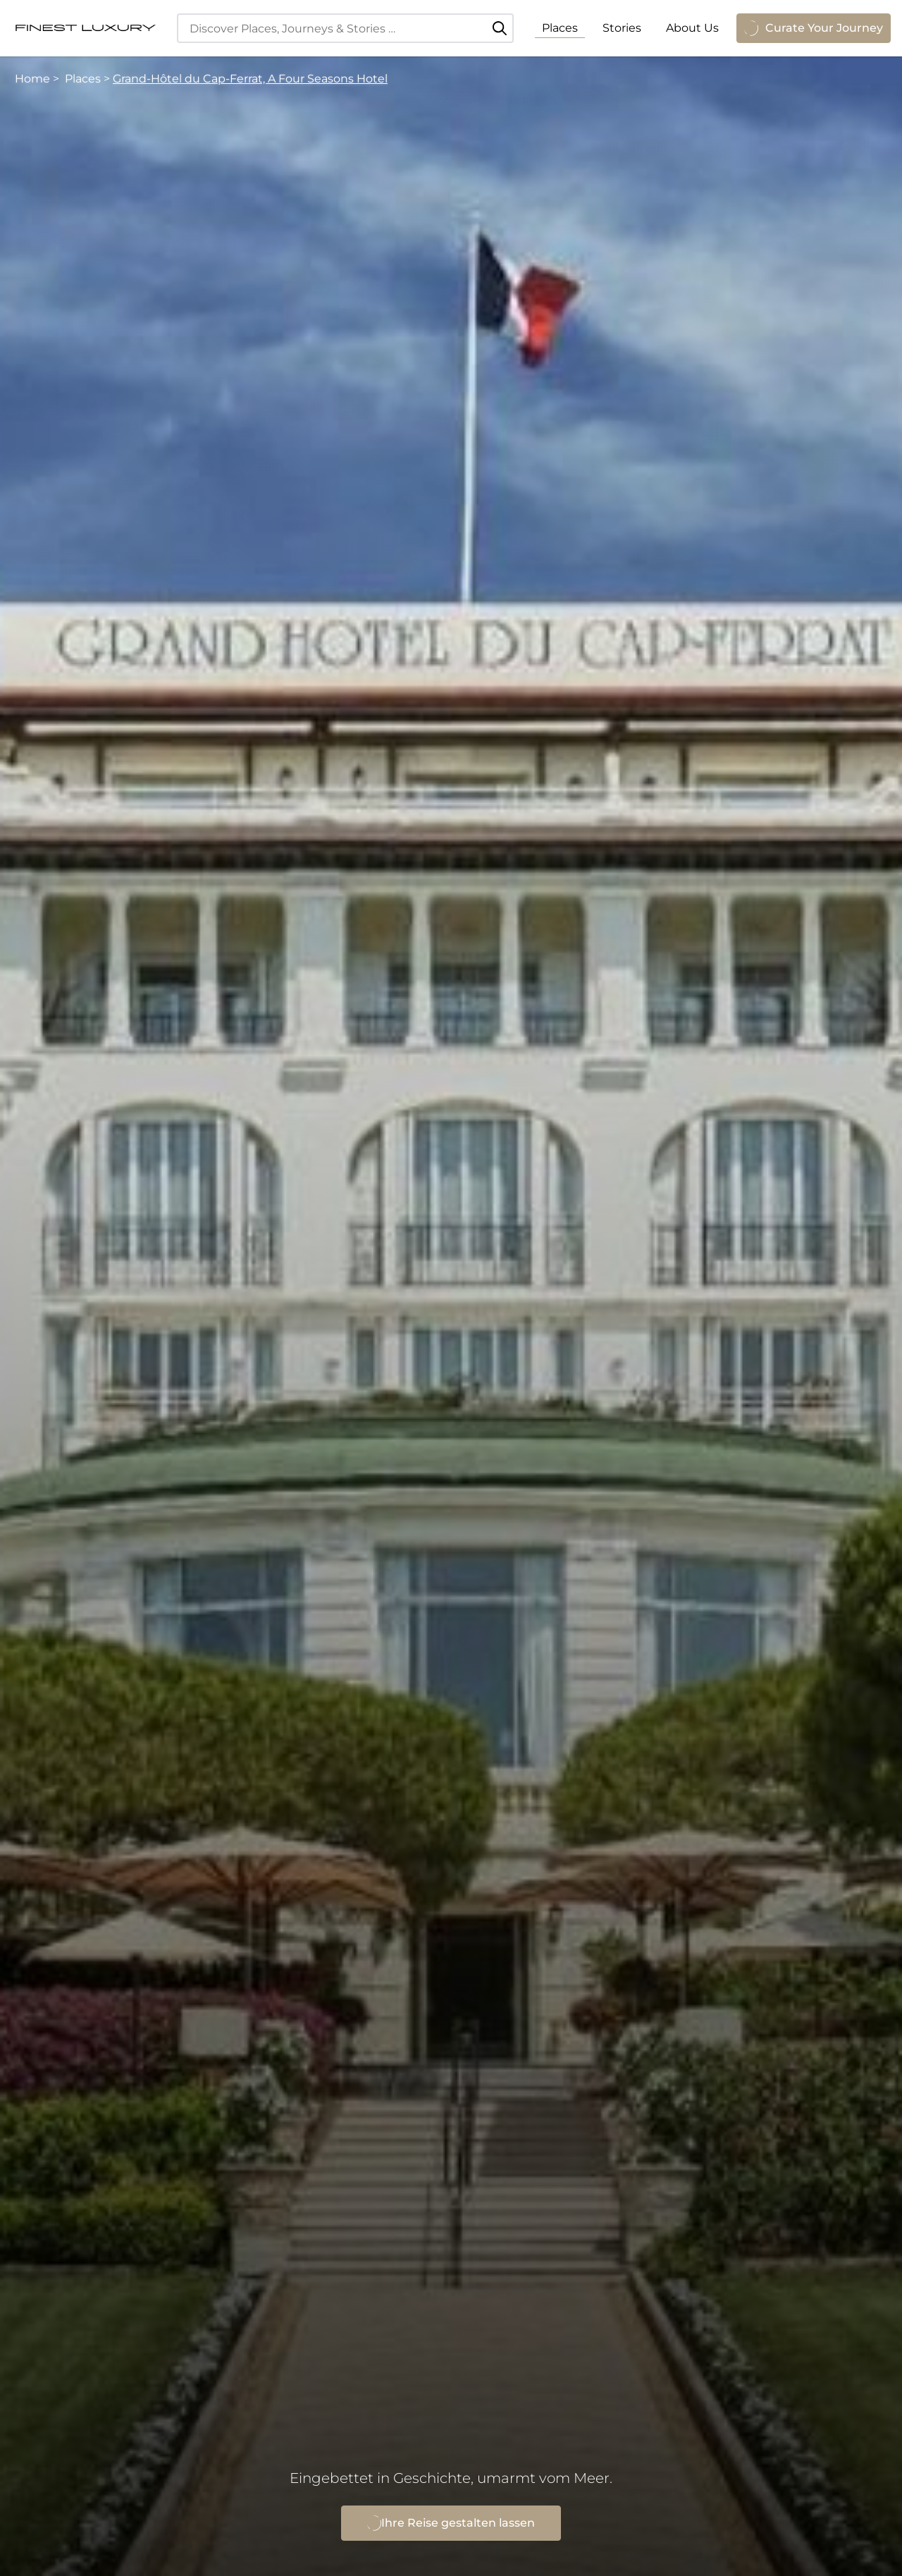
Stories (622, 28)
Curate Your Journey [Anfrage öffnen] (813, 28)
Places (560, 28)
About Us (692, 28)
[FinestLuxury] (85, 28)
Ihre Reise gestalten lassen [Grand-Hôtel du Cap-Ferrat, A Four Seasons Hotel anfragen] (451, 2523)
